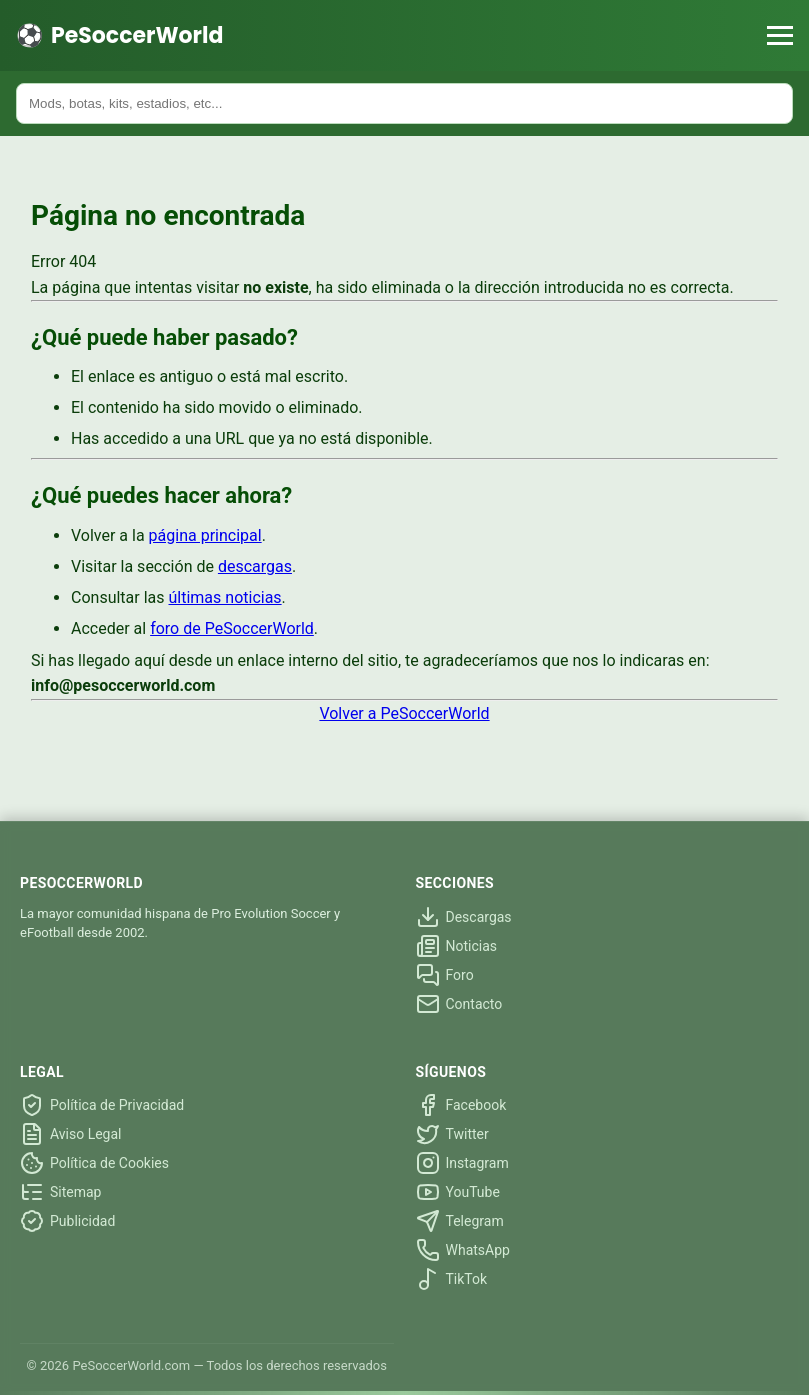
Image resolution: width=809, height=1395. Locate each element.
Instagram (462, 1163)
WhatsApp (463, 1250)
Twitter (452, 1134)
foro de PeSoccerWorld (232, 628)
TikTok (452, 1279)
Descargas (464, 917)
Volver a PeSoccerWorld (404, 713)
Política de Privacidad (102, 1105)
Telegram (460, 1221)
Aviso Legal (71, 1134)
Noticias (457, 946)
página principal (205, 535)
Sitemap (60, 1192)
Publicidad (67, 1221)
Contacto (459, 1004)
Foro (445, 975)
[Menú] (780, 35)
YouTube (458, 1192)
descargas (255, 566)
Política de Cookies (94, 1163)
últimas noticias (225, 597)
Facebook (461, 1105)
